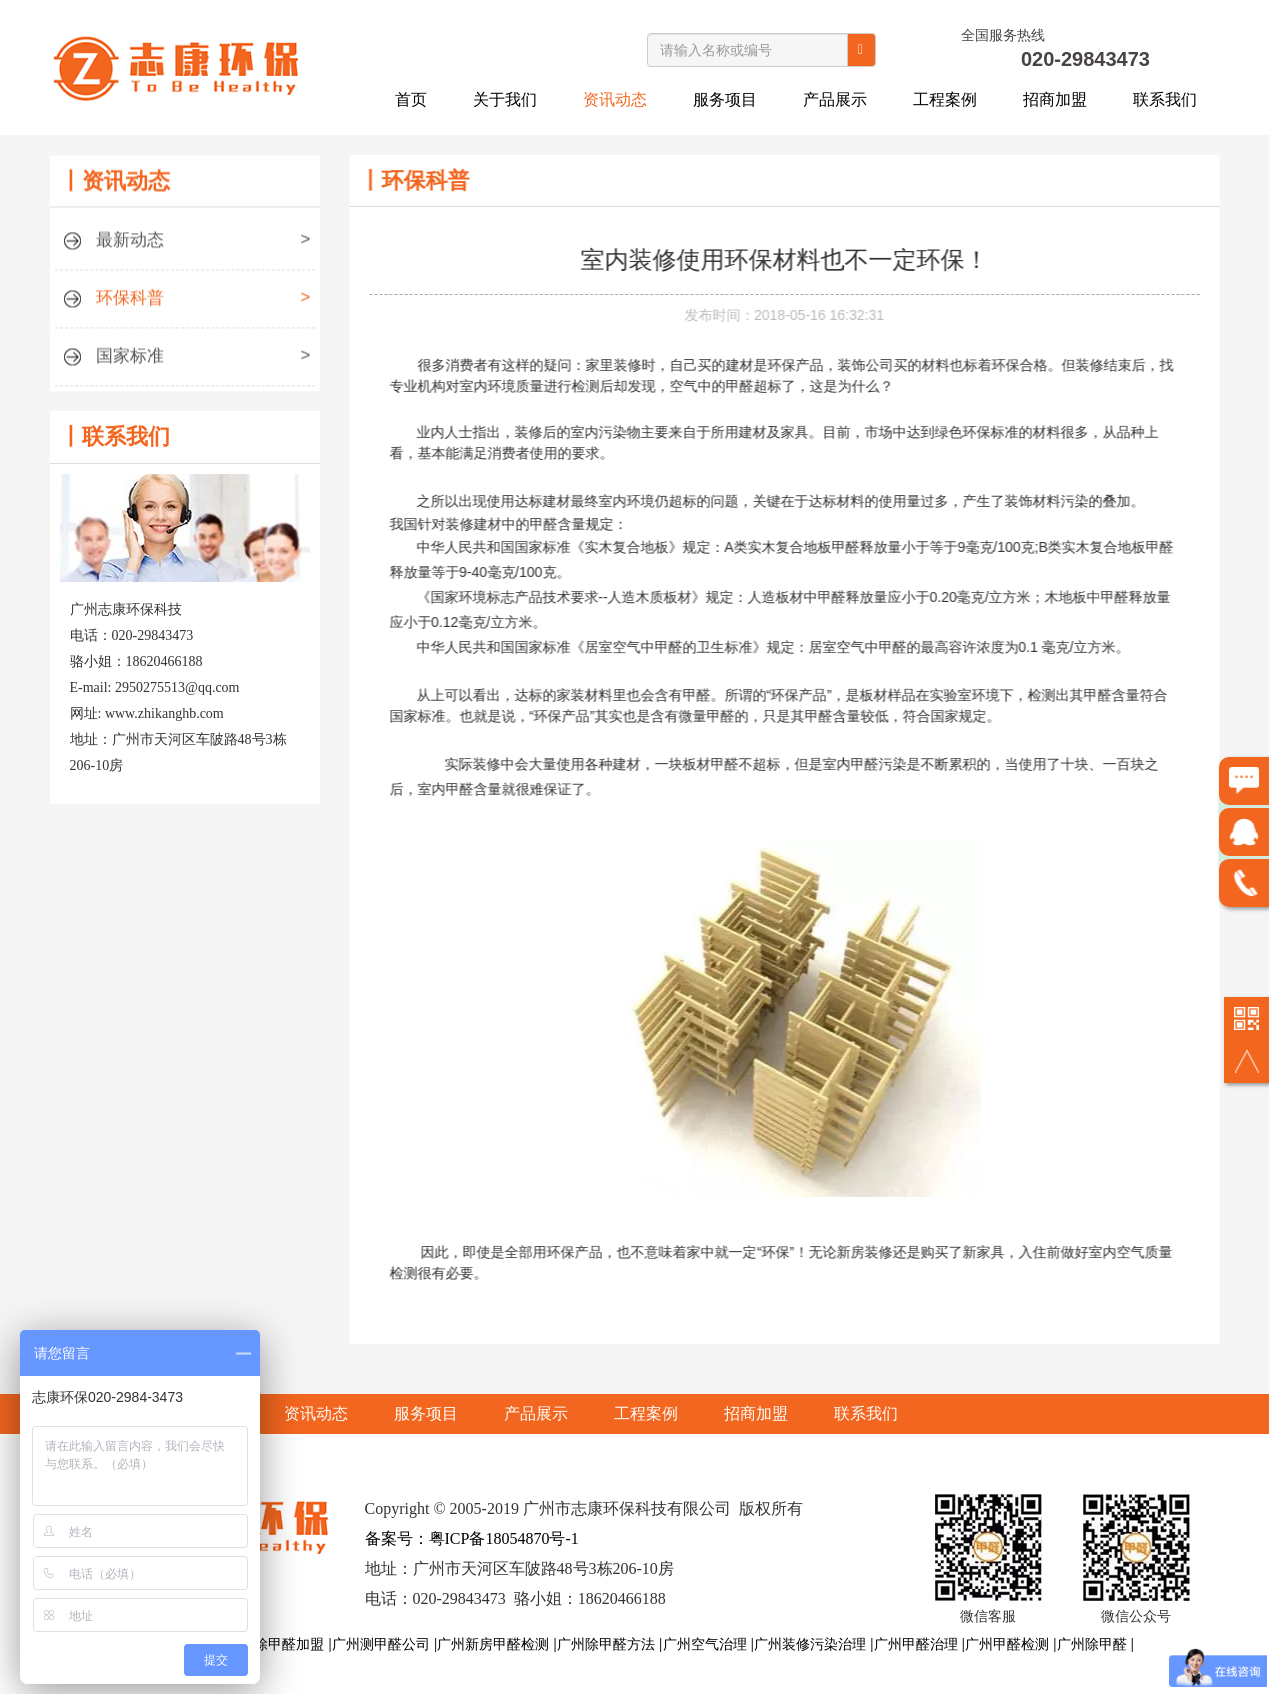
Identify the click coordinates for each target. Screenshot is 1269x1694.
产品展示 (835, 99)
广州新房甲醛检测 (493, 1644)
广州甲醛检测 (1007, 1644)
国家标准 (185, 363)
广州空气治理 (705, 1644)
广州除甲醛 (1092, 1644)
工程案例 (945, 99)
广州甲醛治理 (916, 1644)
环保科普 (185, 305)
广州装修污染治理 (810, 1644)
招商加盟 (1055, 99)
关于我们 (505, 99)
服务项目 (725, 99)
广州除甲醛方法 (606, 1644)
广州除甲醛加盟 (275, 1644)
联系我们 (1165, 99)
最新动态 (185, 247)
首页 (411, 99)
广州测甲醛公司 (381, 1644)
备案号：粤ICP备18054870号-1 (472, 1538)
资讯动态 (615, 99)
